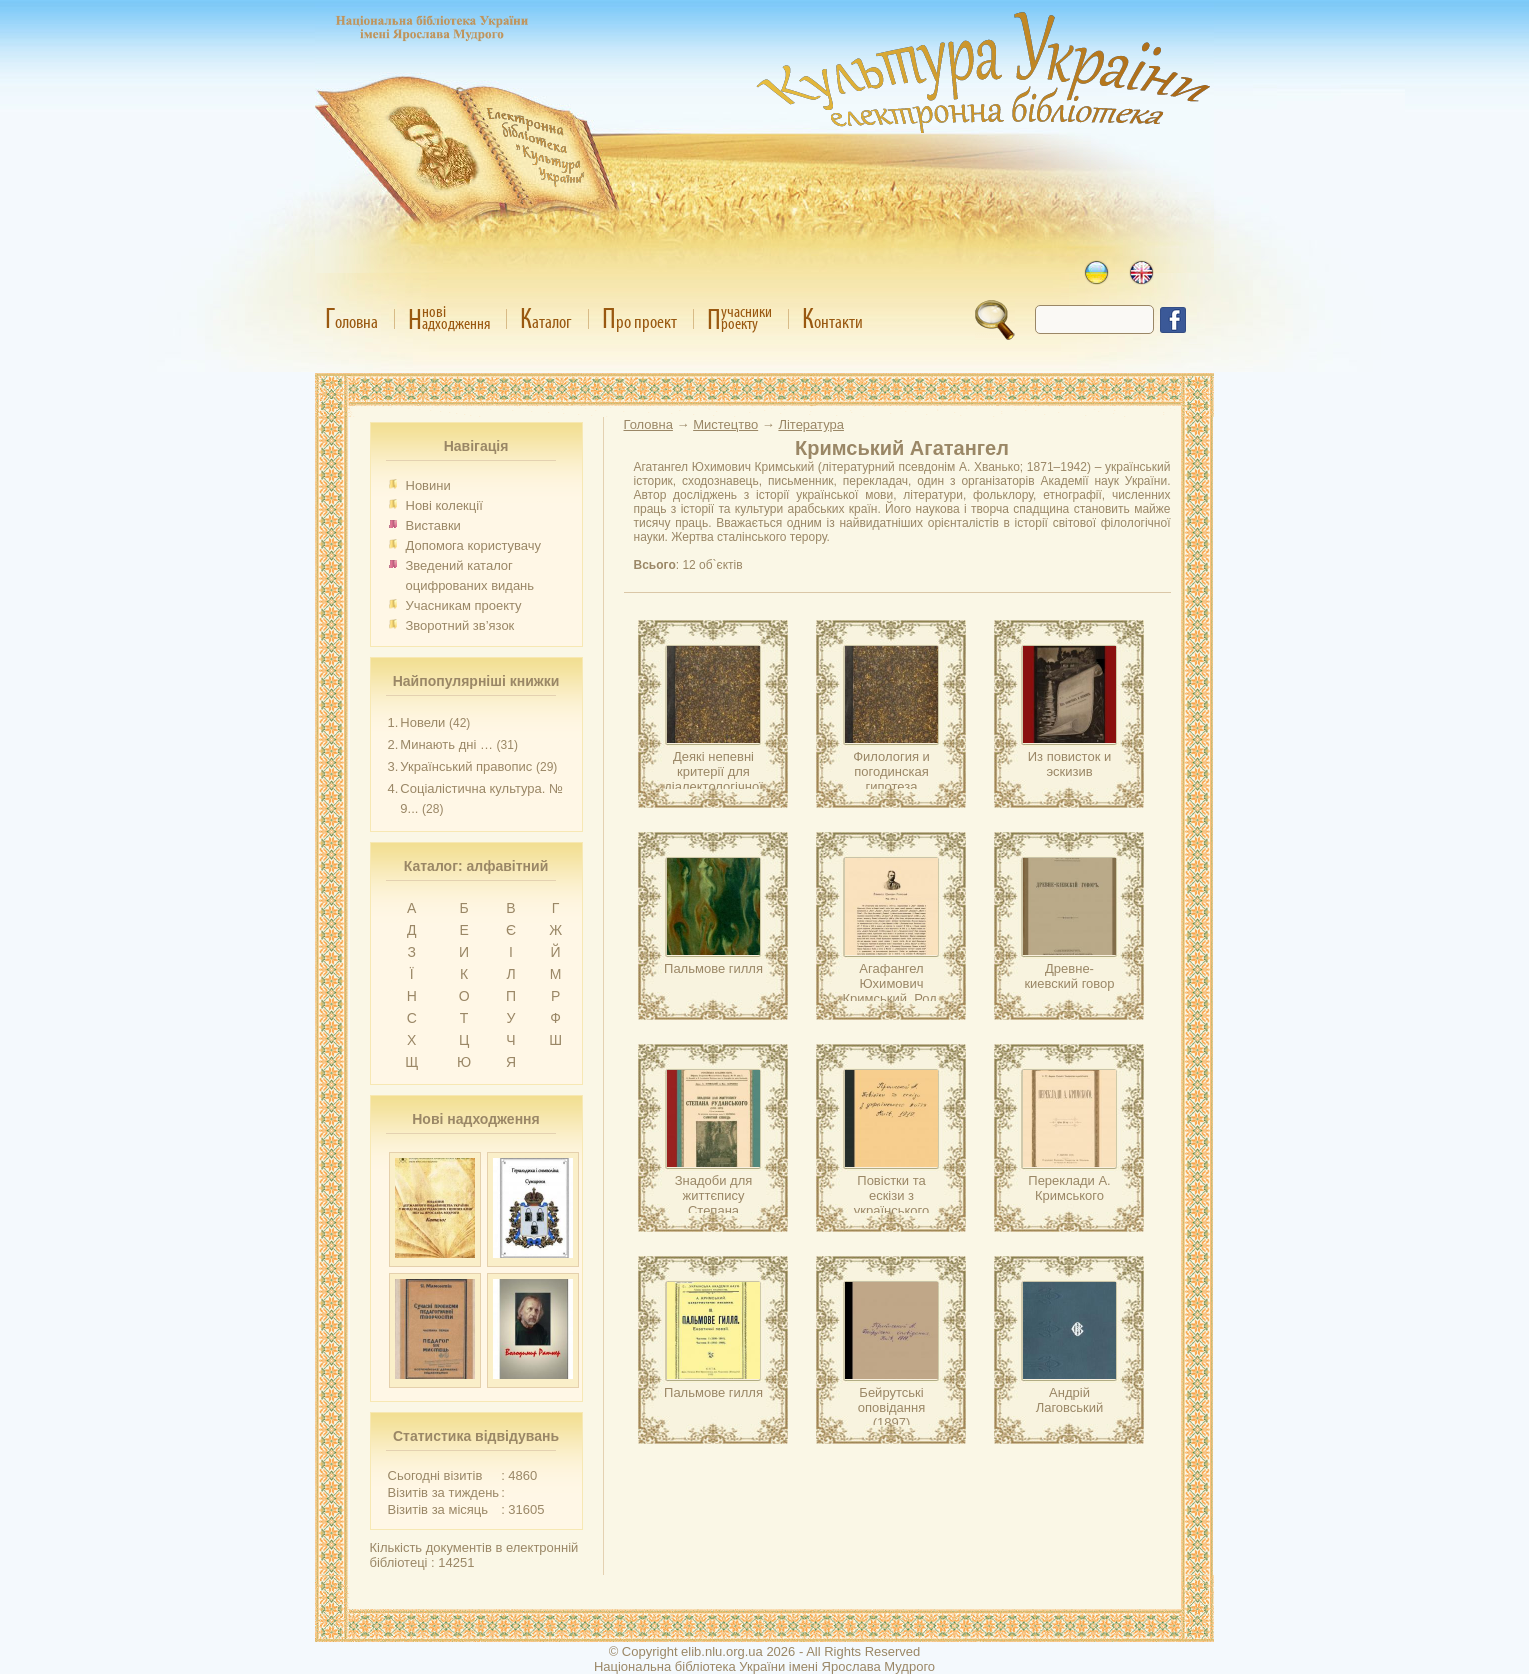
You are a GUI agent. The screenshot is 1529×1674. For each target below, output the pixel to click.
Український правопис (466, 766)
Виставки (433, 525)
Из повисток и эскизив (1069, 764)
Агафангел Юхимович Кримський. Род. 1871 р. (892, 991)
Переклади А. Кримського (1069, 1188)
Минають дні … (446, 744)
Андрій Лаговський (1070, 1400)
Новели (422, 722)
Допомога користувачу (474, 545)
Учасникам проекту (464, 605)
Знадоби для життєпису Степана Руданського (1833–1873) (714, 1210)
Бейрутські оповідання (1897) (892, 1407)
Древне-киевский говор (1069, 976)
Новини (428, 485)
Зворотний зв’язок (460, 625)
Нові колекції (444, 505)
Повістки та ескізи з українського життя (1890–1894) (891, 1210)
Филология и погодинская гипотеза (891, 771)
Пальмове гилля (713, 968)
